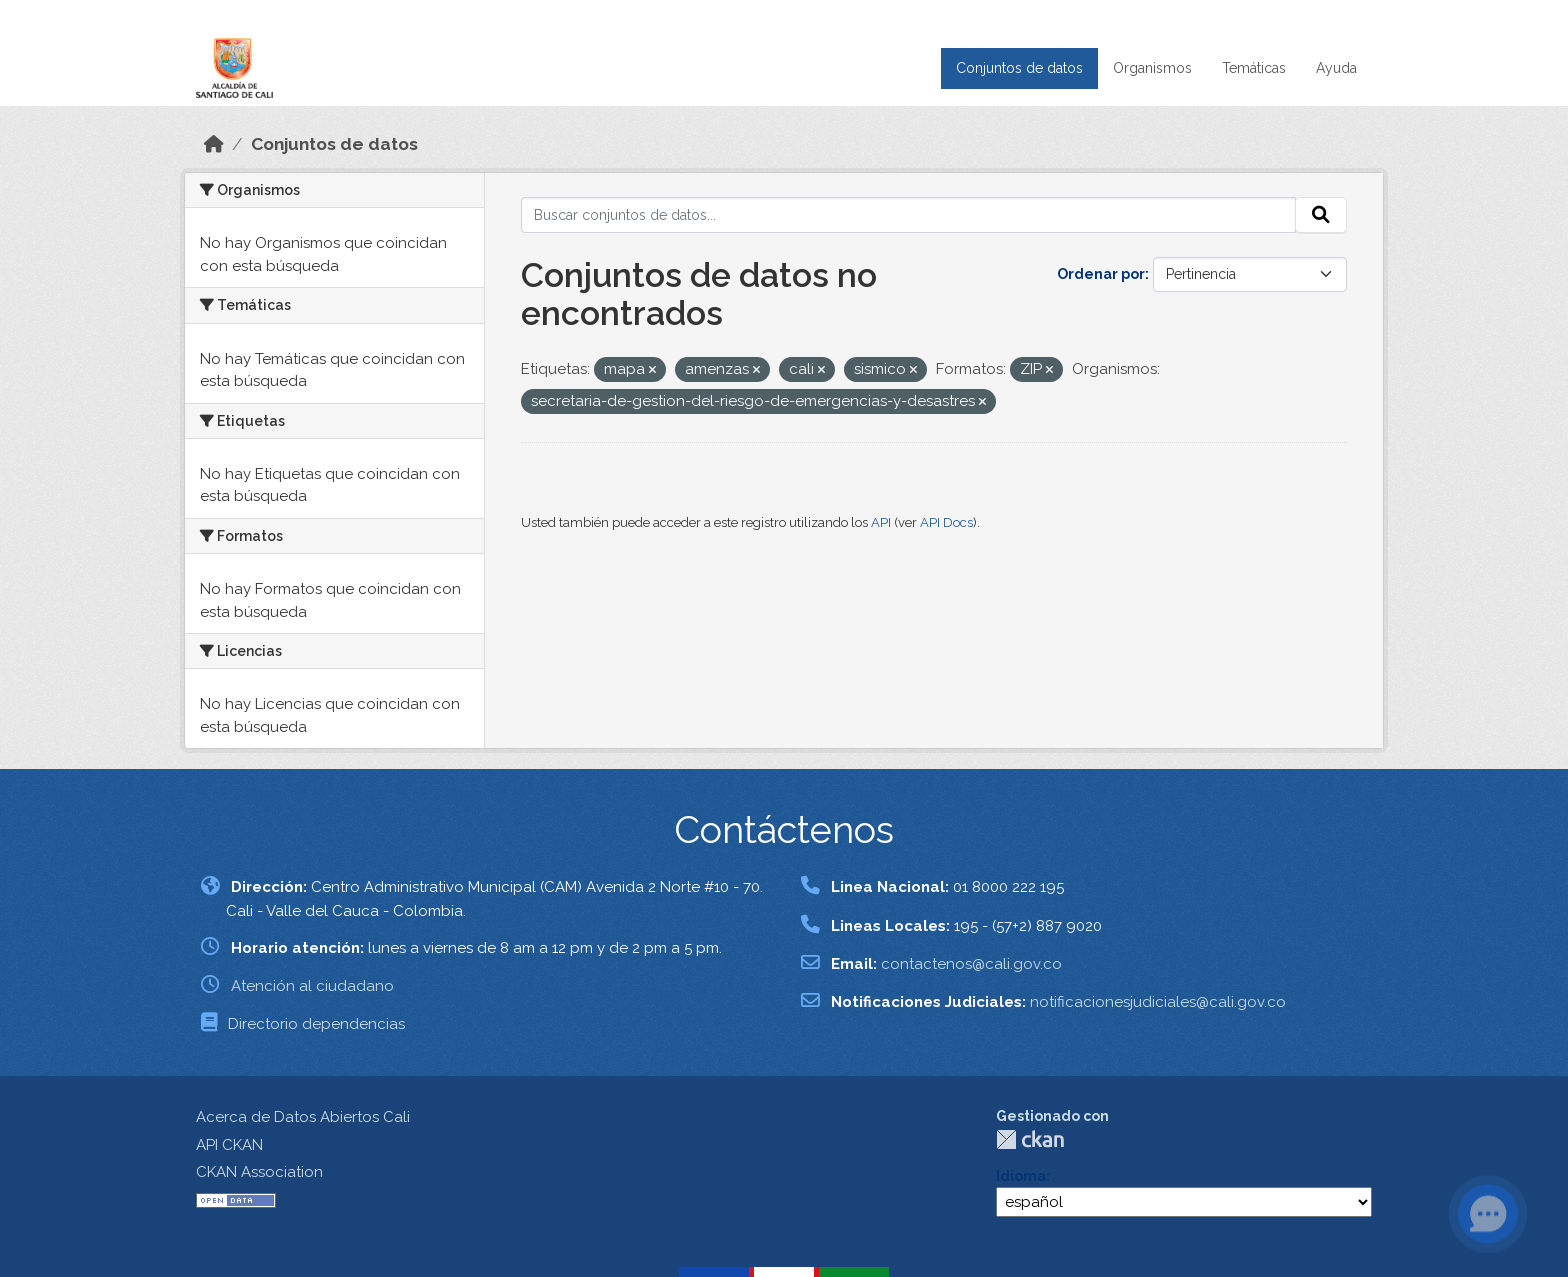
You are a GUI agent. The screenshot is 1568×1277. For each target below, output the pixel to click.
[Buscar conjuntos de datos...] (909, 215)
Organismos (1152, 68)
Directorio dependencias (316, 1024)
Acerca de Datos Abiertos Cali (303, 1117)
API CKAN (229, 1145)
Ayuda (1336, 68)
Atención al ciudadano (312, 986)
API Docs (946, 522)
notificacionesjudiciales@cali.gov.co (1158, 1002)
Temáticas (1254, 68)
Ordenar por (1101, 274)
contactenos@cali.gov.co (971, 964)
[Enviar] (1321, 215)
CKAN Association (259, 1172)
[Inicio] (214, 144)
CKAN (1030, 1139)
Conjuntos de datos (1019, 68)
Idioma (1021, 1176)
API (881, 522)
